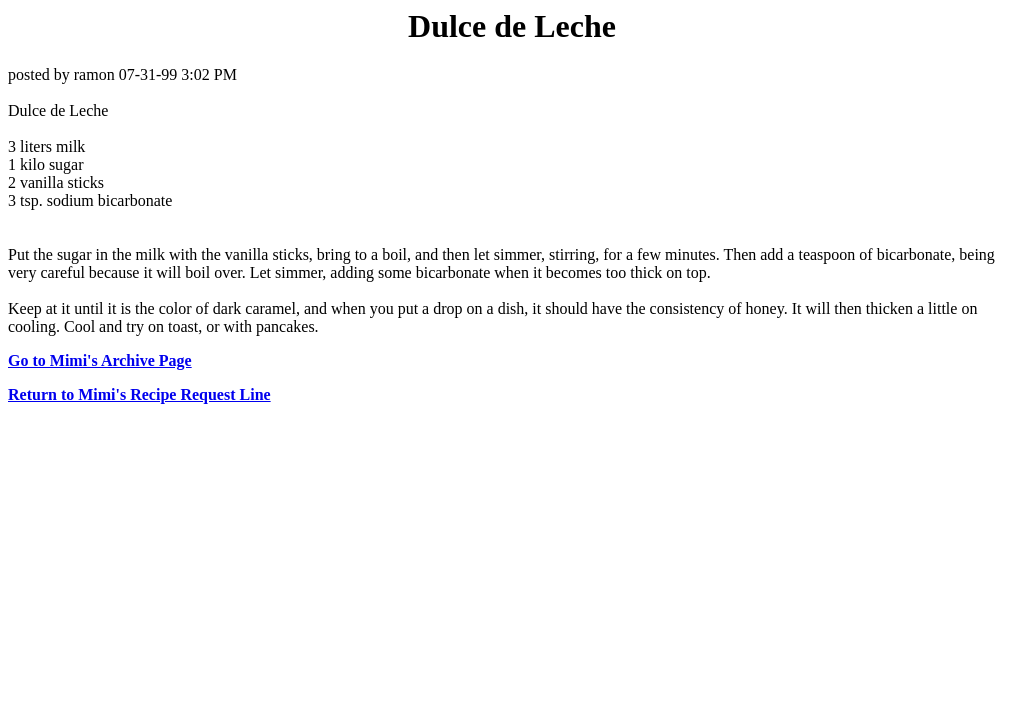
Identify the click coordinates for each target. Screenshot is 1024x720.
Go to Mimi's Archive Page (100, 360)
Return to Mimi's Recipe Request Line (139, 394)
